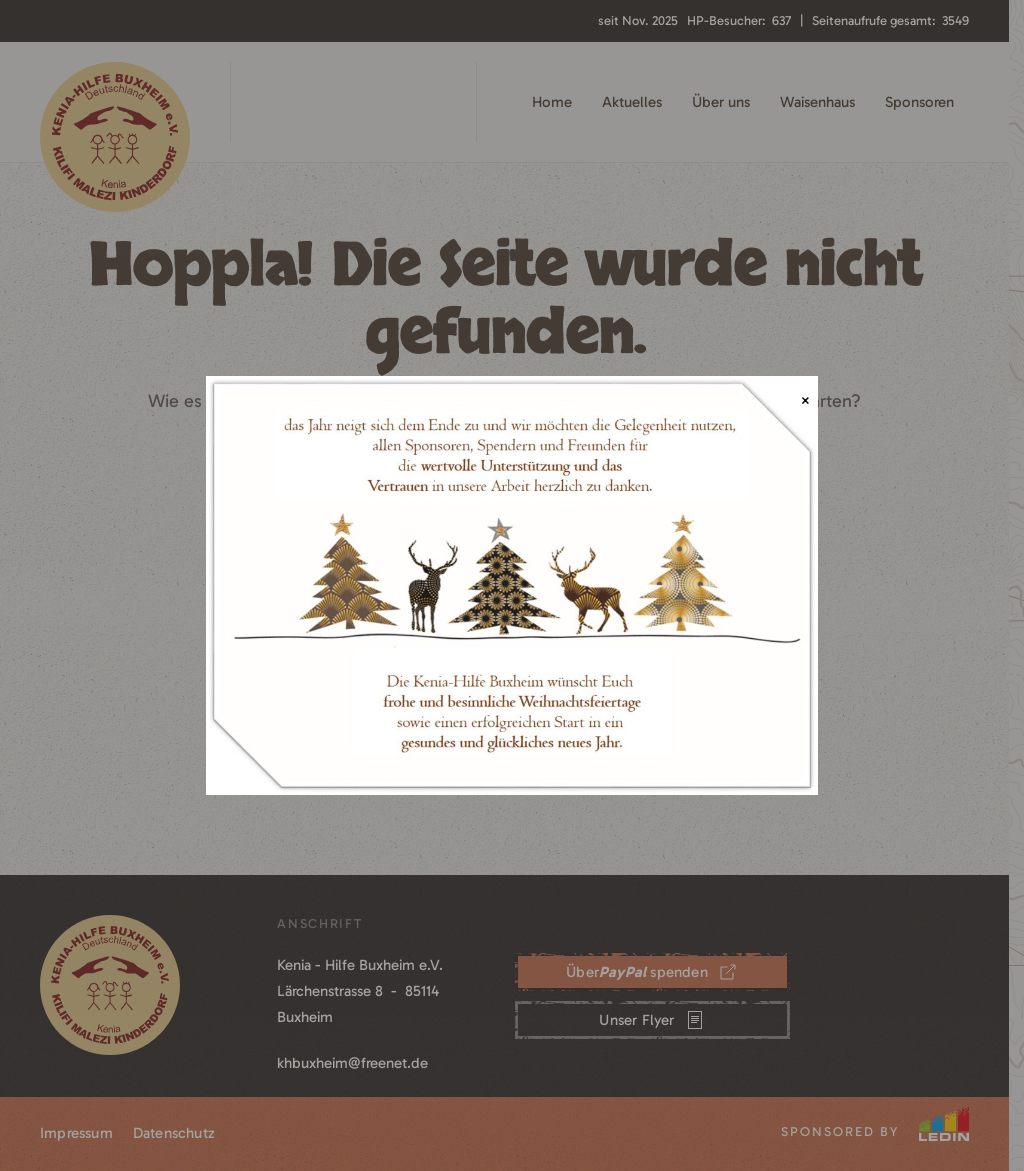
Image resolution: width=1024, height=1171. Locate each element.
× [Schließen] (805, 400)
